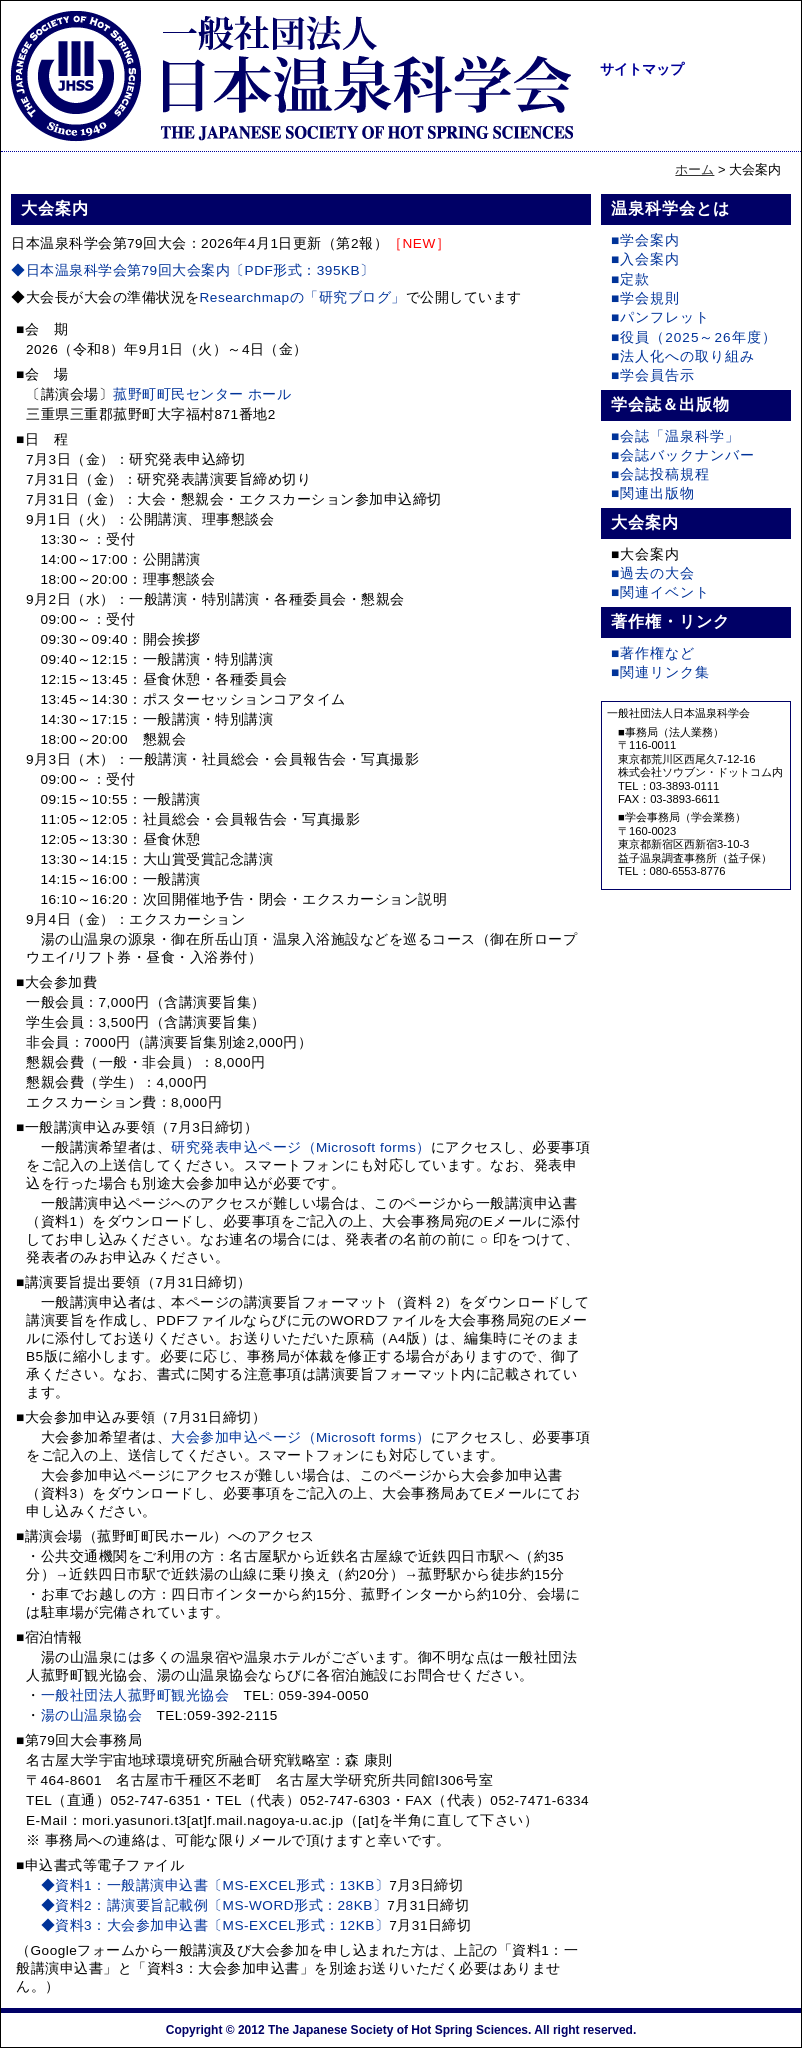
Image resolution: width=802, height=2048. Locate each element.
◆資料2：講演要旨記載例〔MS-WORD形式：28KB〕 (214, 1905)
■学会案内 (645, 240)
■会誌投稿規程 (660, 474)
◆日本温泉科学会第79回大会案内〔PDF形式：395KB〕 (193, 270)
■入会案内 (645, 259)
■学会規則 (645, 298)
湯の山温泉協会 (92, 1715)
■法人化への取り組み (683, 356)
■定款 (630, 279)
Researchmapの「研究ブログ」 (303, 297)
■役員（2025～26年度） (694, 337)
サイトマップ (642, 69)
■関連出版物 (653, 493)
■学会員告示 (653, 375)
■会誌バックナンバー (683, 455)
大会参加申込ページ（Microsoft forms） (301, 1437)
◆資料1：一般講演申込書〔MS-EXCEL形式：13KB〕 (215, 1885)
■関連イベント (660, 592)
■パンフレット (660, 317)
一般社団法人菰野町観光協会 (135, 1695)
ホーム (694, 169)
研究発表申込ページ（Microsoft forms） (301, 1147)
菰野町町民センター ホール (202, 394)
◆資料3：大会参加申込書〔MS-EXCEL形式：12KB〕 (215, 1925)
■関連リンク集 (660, 672)
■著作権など (653, 653)
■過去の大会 (653, 573)
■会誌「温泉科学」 (675, 436)
